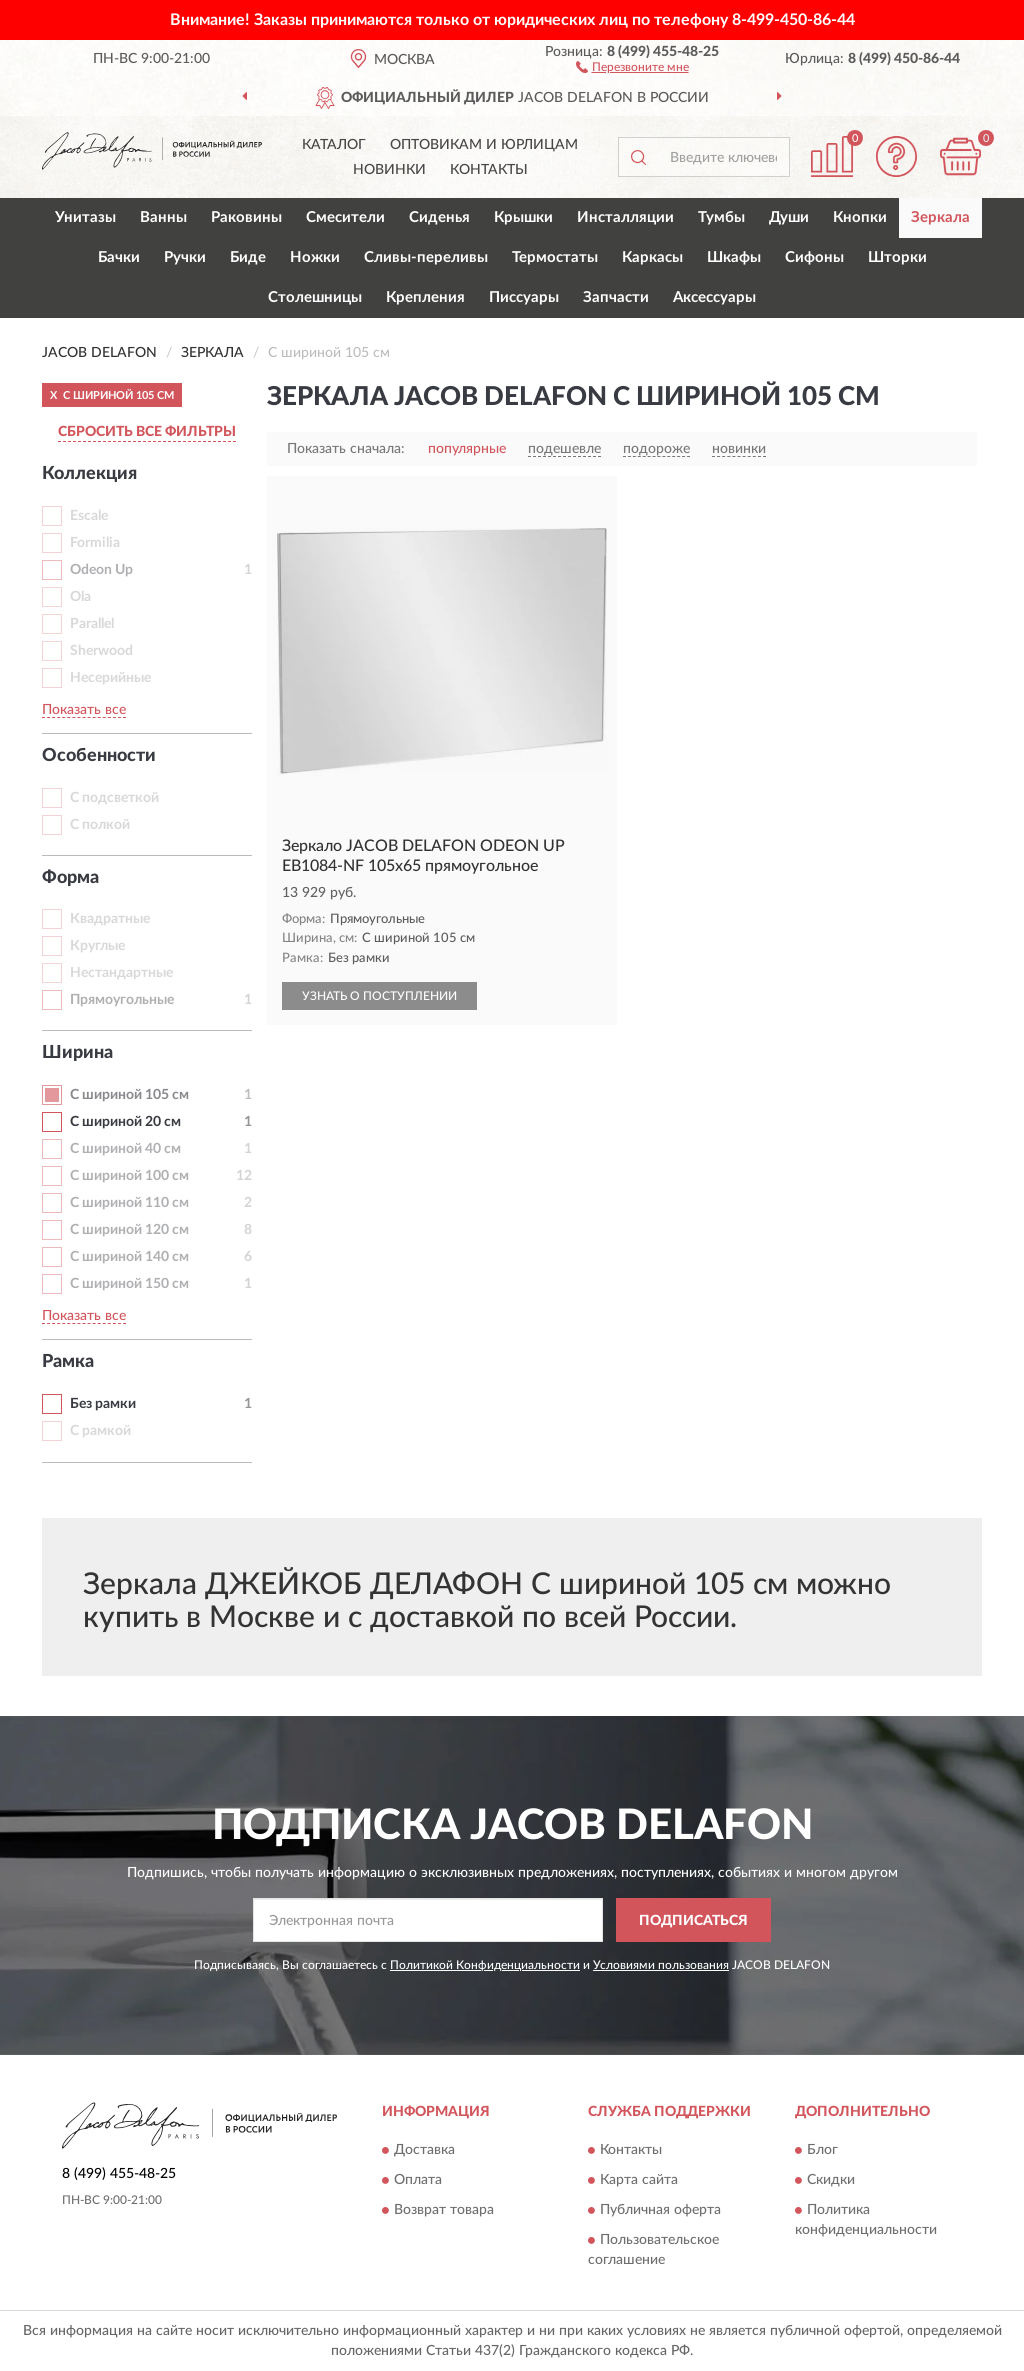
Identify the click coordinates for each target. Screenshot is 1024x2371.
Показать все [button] (84, 710)
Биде (248, 257)
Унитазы (85, 217)
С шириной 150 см (129, 1284)
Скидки (831, 2180)
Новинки (389, 170)
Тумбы (721, 217)
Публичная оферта (660, 2210)
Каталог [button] (334, 145)
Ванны (163, 217)
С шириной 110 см (129, 1203)
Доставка (424, 2150)
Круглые (97, 946)
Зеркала (940, 217)
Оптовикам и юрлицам (484, 145)
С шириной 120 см (129, 1230)
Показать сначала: (346, 449)
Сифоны (814, 257)
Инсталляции (625, 217)
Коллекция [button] (89, 474)
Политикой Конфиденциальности (485, 1965)
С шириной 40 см (125, 1149)
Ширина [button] (77, 1053)
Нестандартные (121, 973)
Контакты (489, 170)
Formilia (95, 543)
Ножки (315, 257)
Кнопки (860, 217)
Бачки (119, 257)
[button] (632, 66)
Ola (80, 597)
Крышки (523, 217)
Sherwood (101, 651)
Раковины (246, 217)
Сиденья (439, 217)
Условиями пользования (661, 1965)
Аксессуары (714, 297)
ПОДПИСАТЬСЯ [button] (693, 1921)
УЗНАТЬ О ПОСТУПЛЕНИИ (379, 996)
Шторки (897, 257)
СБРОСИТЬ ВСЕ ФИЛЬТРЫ (147, 432)
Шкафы (734, 257)
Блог (822, 2150)
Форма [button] (70, 878)
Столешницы (315, 297)
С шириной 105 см (129, 1095)
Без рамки (103, 1404)
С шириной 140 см (129, 1257)
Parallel (92, 624)
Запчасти (616, 297)
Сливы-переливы (426, 257)
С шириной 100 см (129, 1176)
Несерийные (110, 678)
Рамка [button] (68, 1362)
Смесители (345, 217)
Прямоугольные (122, 1000)
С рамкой (100, 1431)
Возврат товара (444, 2210)
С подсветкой (114, 798)
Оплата (418, 2180)
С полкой (100, 825)
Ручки (185, 257)
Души (789, 217)
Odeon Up (101, 570)
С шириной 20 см (125, 1122)
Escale (89, 516)
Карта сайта (639, 2180)
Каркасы (652, 257)
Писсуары (524, 297)
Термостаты (555, 257)
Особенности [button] (99, 756)
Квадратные (110, 919)
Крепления (425, 297)
